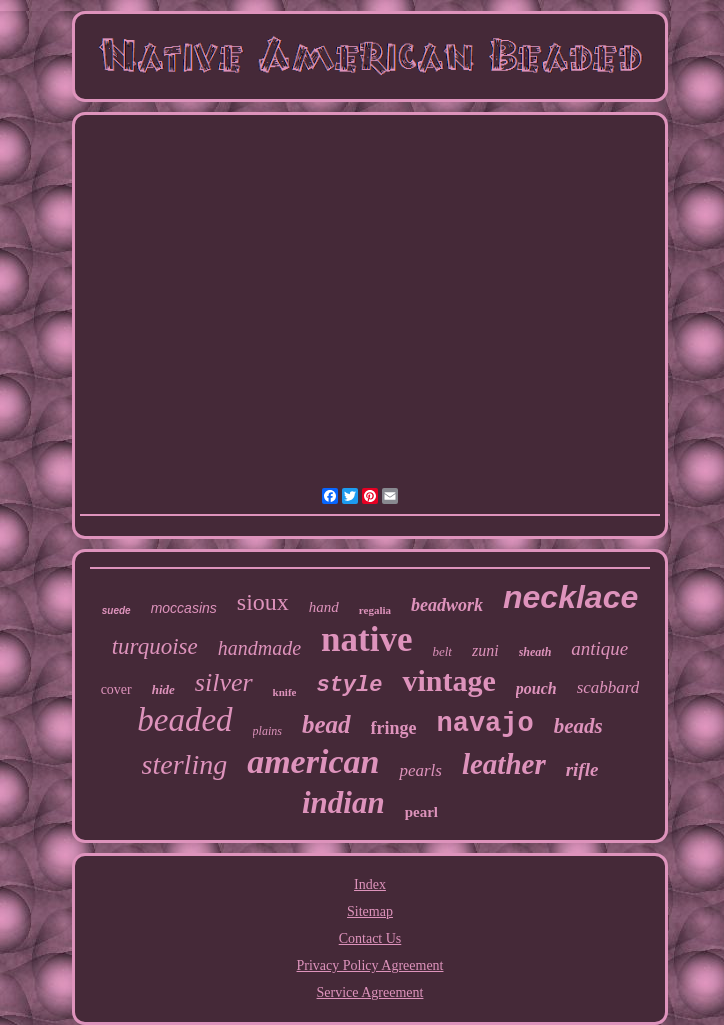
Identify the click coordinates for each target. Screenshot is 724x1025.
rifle (582, 769)
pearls (420, 770)
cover (116, 689)
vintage (448, 680)
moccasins (184, 608)
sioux (263, 602)
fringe (394, 728)
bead (326, 724)
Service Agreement (370, 992)
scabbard (608, 687)
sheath (535, 652)
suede (116, 610)
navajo (485, 724)
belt (442, 651)
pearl (421, 812)
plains (267, 731)
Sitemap (370, 911)
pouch (536, 688)
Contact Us (370, 938)
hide (163, 689)
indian (343, 802)
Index (370, 884)
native (366, 639)
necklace (570, 597)
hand (324, 607)
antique (599, 648)
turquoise (155, 646)
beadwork (447, 605)
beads (578, 726)
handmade (259, 648)
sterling (185, 764)
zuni (485, 650)
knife (285, 692)
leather (504, 764)
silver (224, 682)
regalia (375, 610)
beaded (184, 720)
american (313, 761)
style (349, 685)
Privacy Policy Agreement (370, 965)
